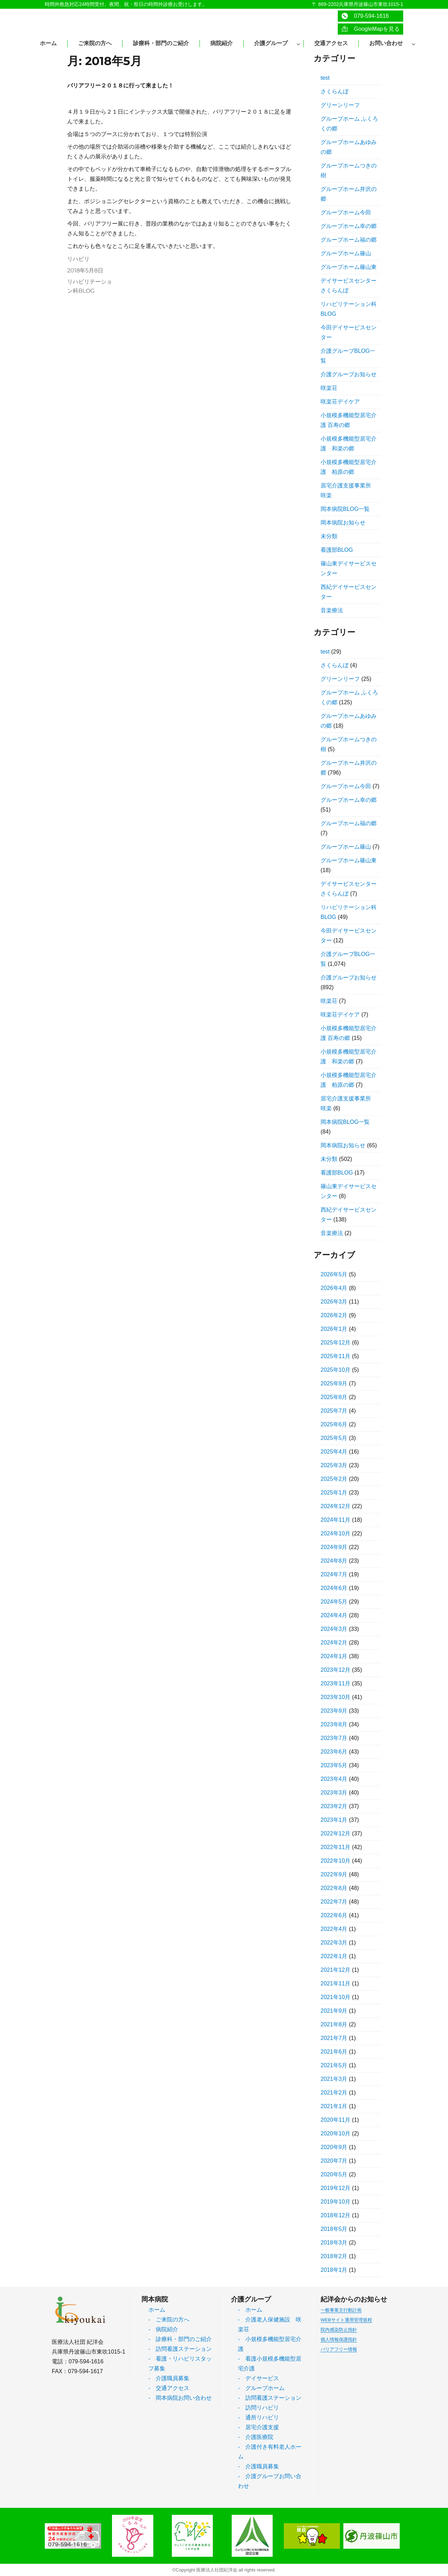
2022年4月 (334, 1929)
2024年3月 (334, 1629)
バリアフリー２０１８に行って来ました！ (120, 85)
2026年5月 (334, 1274)
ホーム (156, 2310)
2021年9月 (334, 2011)
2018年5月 (334, 2229)
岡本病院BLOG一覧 (345, 509)
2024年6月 (334, 1588)
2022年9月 (334, 1874)
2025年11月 (335, 1356)
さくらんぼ (335, 91)
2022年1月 (334, 1956)
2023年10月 (335, 1697)
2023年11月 (335, 1683)
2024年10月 (335, 1533)
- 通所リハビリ (258, 2417)
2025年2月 (334, 1479)
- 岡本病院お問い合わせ (180, 2398)
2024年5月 (334, 1602)
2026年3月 (334, 1302)
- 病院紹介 (163, 2329)
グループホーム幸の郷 (349, 226)
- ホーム (250, 2310)
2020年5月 (334, 2174)
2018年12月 (335, 2215)
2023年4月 (334, 1779)
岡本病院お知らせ (343, 523)
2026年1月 (334, 1329)
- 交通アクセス (168, 2388)
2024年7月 (334, 1574)
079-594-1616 (365, 16)
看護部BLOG (337, 550)
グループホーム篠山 (346, 253)
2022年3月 (334, 1943)
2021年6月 (334, 2052)
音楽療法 (332, 610)
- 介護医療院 (255, 2437)
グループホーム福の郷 (349, 240)
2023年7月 (334, 1738)
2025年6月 (334, 1424)
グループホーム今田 (346, 212)
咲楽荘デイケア (340, 402)
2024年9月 (334, 1547)
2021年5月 (334, 2065)
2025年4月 (334, 1452)
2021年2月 (334, 2093)
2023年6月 (334, 1752)
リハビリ (78, 259)
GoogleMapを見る (370, 29)
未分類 (329, 536)
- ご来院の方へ (168, 2319)
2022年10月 (335, 1861)
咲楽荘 (329, 388)
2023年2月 (334, 1806)
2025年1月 (334, 1493)
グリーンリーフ (340, 105)
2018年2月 (334, 2256)
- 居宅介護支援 (258, 2427)
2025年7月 (334, 1411)
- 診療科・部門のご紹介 (180, 2339)
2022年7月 (334, 1902)
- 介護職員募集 (168, 2378)
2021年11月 (335, 1983)
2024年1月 (334, 1656)
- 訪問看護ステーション (180, 2349)
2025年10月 (335, 1370)
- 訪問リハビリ (258, 2408)
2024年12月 (335, 1506)
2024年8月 (334, 1561)
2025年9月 (334, 1383)
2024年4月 (334, 1615)
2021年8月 (334, 2024)
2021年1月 (334, 2106)
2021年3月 (334, 2079)
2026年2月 (334, 1315)
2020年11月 (335, 2120)
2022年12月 (335, 1833)
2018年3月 (334, 2243)
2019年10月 (335, 2202)
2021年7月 (334, 2038)
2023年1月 (334, 1820)
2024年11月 (335, 1520)
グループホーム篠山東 (349, 267)
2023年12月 (335, 1670)
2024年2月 (334, 1643)
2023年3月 (334, 1793)
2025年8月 (334, 1397)
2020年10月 (335, 2133)
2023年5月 (334, 1765)
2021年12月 (335, 1970)
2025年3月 (334, 1465)
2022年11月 (335, 1847)
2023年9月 (334, 1711)
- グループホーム (261, 2388)
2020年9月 (334, 2147)
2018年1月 (334, 2270)
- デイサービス (258, 2378)
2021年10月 (335, 1997)
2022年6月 (334, 1915)
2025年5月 (334, 1438)
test (325, 78)
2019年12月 (335, 2188)
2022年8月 (334, 1888)
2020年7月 (334, 2161)
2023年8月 (334, 1724)
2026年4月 (334, 1288)
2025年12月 (335, 1343)
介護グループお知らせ (349, 374)
